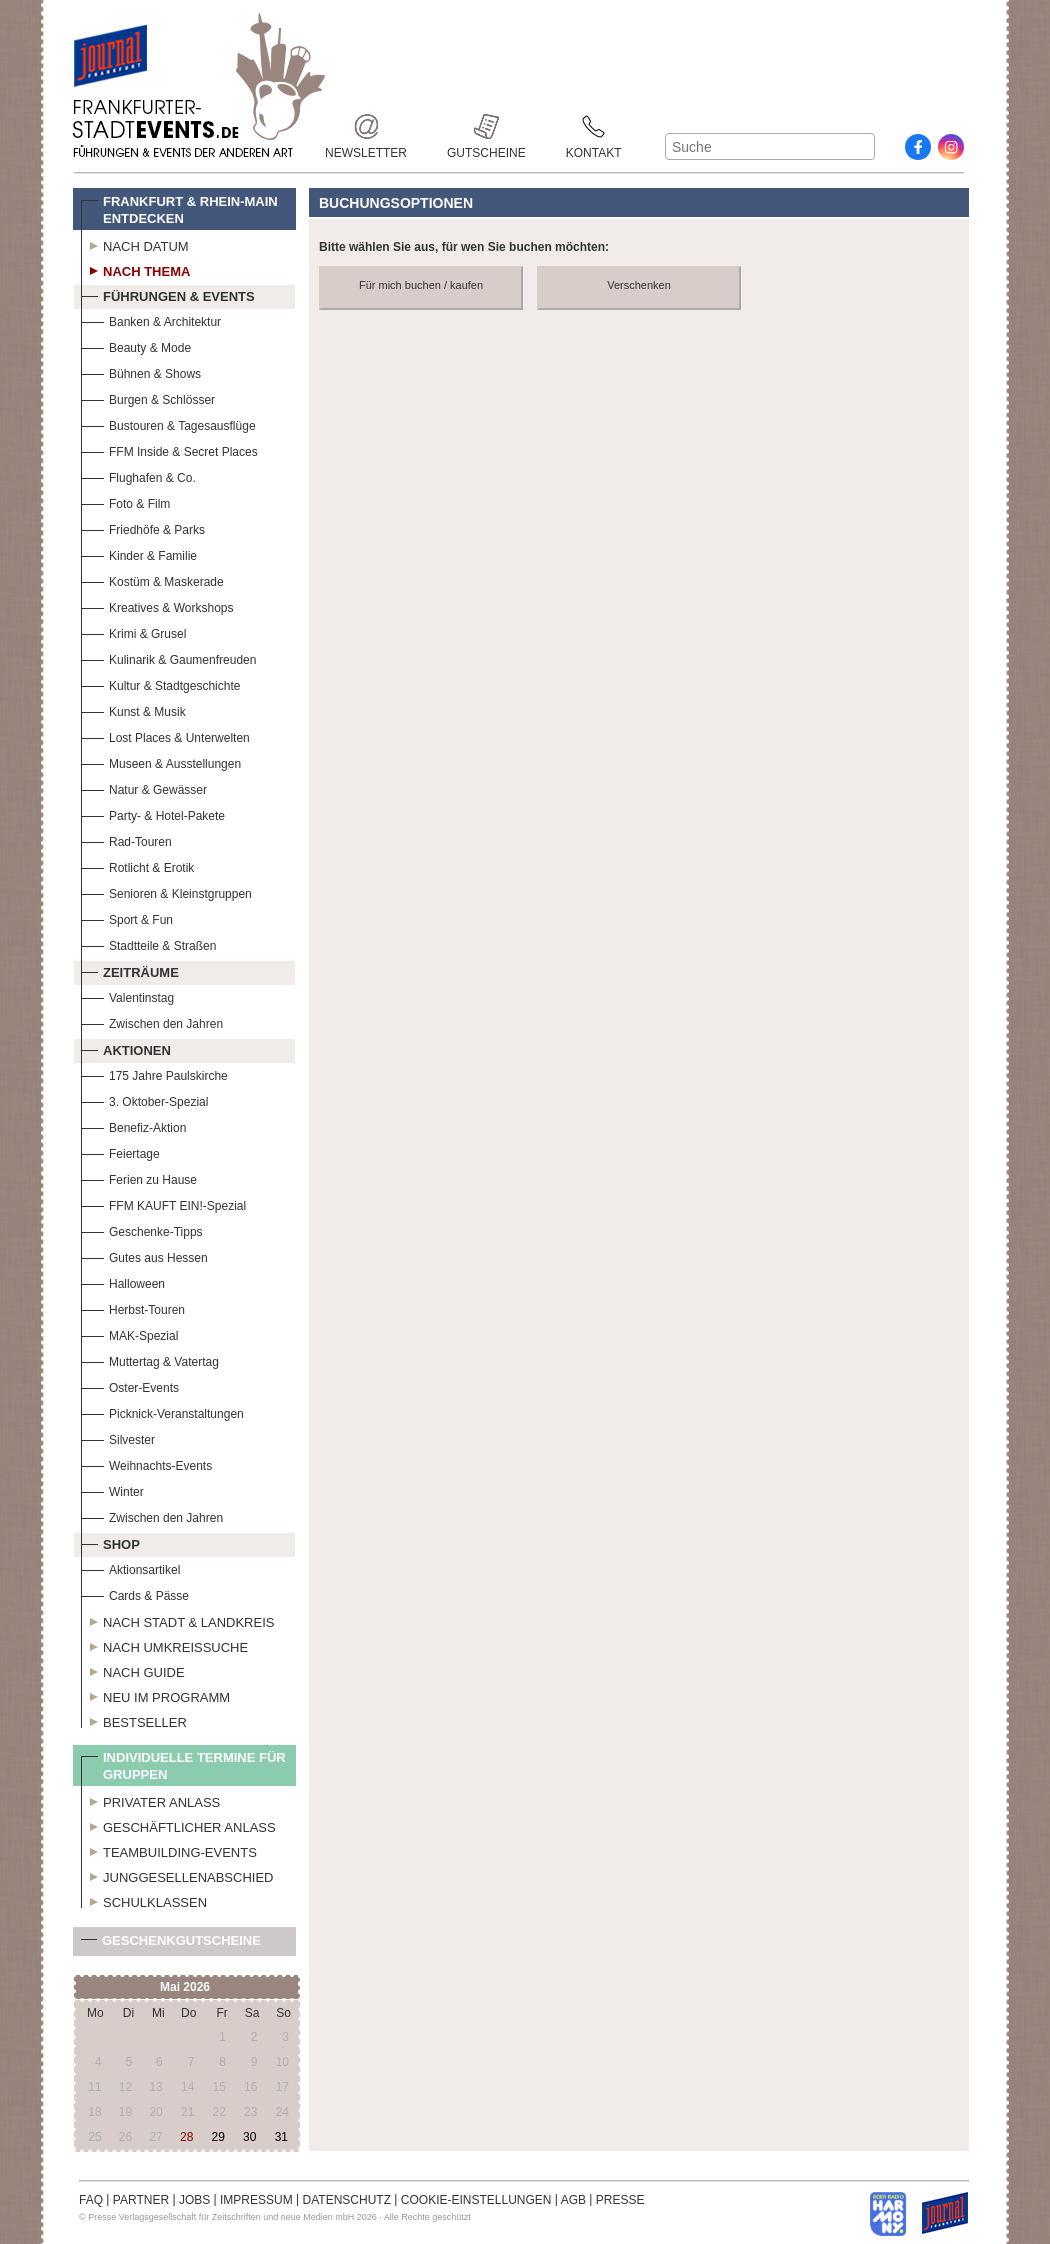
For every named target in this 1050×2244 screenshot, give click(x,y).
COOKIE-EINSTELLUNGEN (476, 2200)
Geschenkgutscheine (171, 1944)
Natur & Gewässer (144, 787)
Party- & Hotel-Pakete (153, 813)
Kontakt (594, 126)
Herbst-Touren (133, 1307)
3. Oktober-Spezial (144, 1099)
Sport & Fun (127, 917)
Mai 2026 (185, 1987)
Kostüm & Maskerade (152, 579)
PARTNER (141, 2200)
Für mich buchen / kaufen (421, 285)
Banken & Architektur (151, 319)
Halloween (123, 1281)
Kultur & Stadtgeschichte (160, 683)
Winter (112, 1489)
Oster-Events (130, 1385)
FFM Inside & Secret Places (169, 449)
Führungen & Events (168, 294)
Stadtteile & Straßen (148, 943)
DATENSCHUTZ (347, 2200)
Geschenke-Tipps (142, 1229)
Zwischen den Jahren (152, 1021)
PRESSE (620, 2200)
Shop (110, 1542)
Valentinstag (127, 995)
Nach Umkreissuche (164, 1645)
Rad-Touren (126, 839)
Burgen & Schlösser (148, 397)
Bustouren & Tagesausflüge (168, 423)
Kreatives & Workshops (157, 605)
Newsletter (366, 126)
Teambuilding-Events (169, 1850)
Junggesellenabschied (177, 1875)
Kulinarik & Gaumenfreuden (168, 657)
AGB (573, 2200)
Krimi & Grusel (133, 631)
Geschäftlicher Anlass (178, 1825)
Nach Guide (133, 1670)
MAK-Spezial (129, 1333)
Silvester (118, 1437)
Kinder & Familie (139, 553)
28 (186, 2137)
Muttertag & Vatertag (150, 1359)
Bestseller (134, 1720)
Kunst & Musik (133, 709)
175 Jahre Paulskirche (154, 1073)
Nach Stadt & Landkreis (177, 1620)
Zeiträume (130, 970)
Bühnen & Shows (141, 371)
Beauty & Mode (136, 345)
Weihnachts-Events (146, 1463)
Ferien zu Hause (139, 1177)
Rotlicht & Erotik (137, 865)
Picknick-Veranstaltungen (162, 1411)
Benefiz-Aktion (133, 1125)
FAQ (91, 2200)
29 (217, 2137)
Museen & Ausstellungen (161, 761)
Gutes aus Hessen (144, 1255)
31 (281, 2137)
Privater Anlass (150, 1800)
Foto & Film (125, 501)
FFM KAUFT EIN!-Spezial (163, 1203)
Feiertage (120, 1151)
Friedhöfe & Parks (143, 527)
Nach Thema (135, 269)
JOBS (194, 2200)
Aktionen (126, 1048)
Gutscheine (486, 126)
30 (249, 2137)
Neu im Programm (155, 1695)
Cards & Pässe (135, 1593)
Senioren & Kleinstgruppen (166, 891)
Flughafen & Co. (138, 475)
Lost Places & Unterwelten (165, 735)
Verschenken (639, 285)
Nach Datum (135, 244)
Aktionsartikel (130, 1567)
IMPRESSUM (256, 2200)
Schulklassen (144, 1900)
